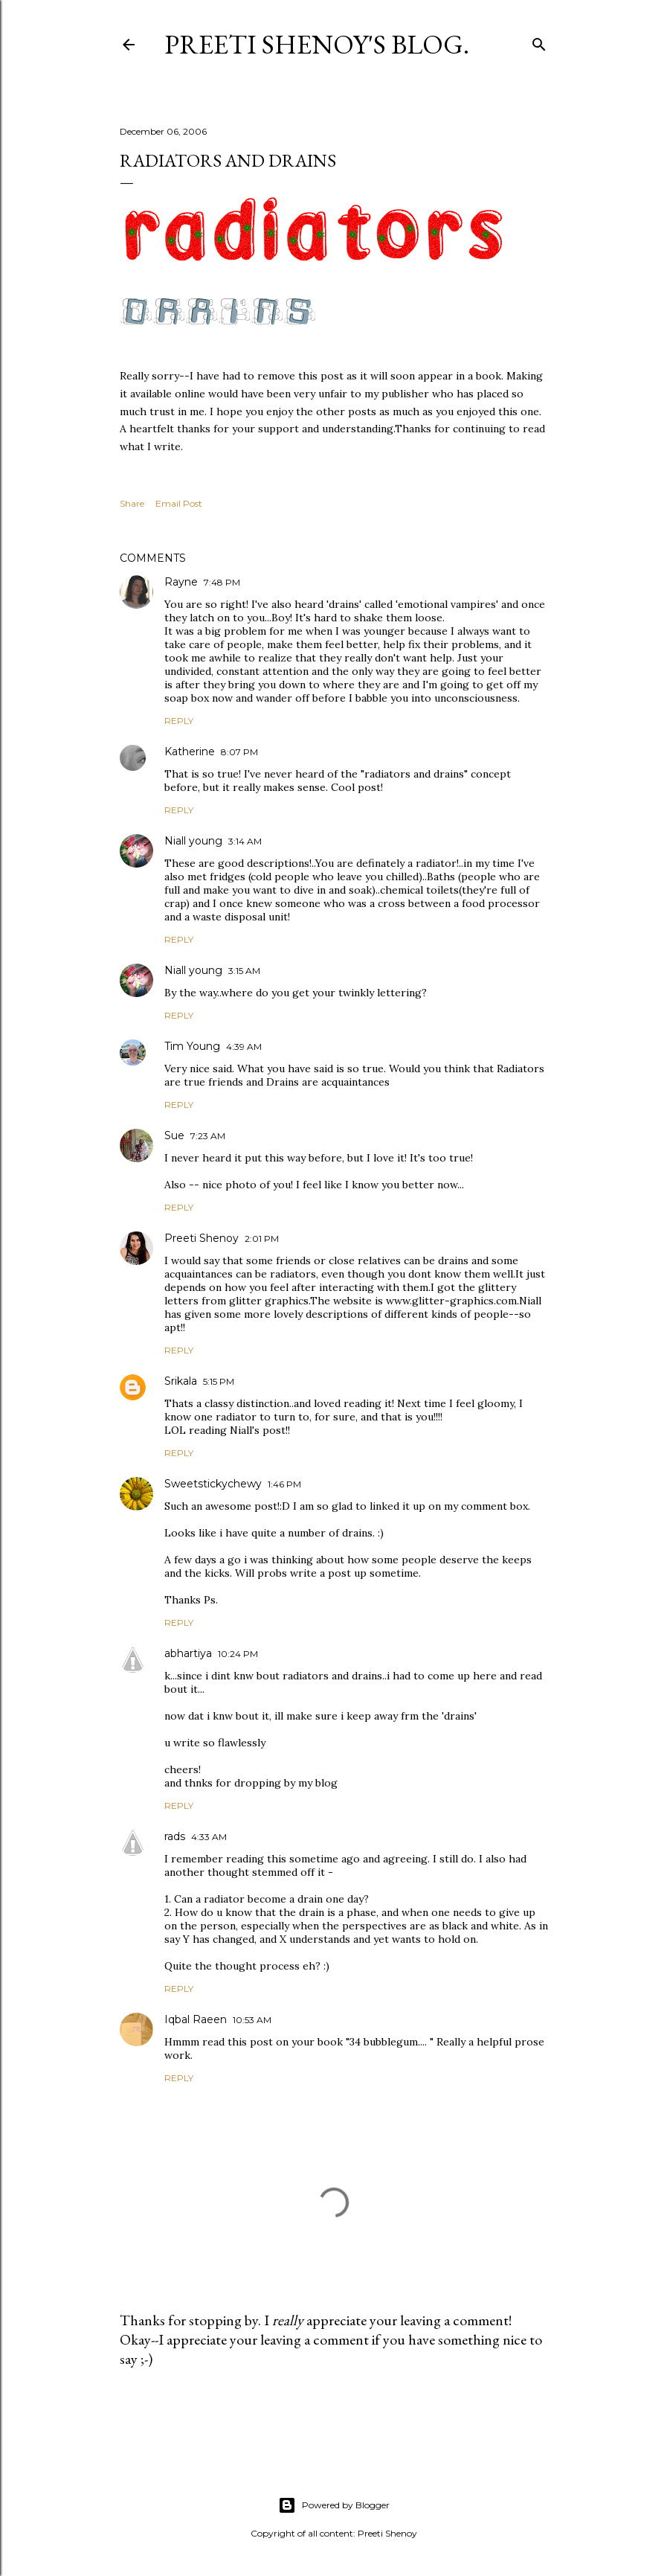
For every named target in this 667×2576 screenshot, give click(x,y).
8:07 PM (239, 751)
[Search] (539, 41)
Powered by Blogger (334, 2505)
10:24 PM (238, 1653)
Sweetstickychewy (213, 1483)
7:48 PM (222, 582)
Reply (178, 720)
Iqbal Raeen (195, 2019)
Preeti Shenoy (201, 1238)
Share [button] (132, 503)
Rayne (181, 582)
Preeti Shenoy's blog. (316, 44)
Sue (174, 1135)
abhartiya (188, 1653)
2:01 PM (262, 1238)
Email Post (178, 503)
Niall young (193, 841)
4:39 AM (244, 1046)
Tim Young (192, 1046)
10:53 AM (252, 2019)
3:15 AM (244, 970)
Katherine (189, 751)
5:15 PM (218, 1381)
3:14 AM (245, 841)
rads (174, 1836)
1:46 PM (284, 1484)
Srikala (180, 1381)
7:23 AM (207, 1135)
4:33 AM (209, 1836)
